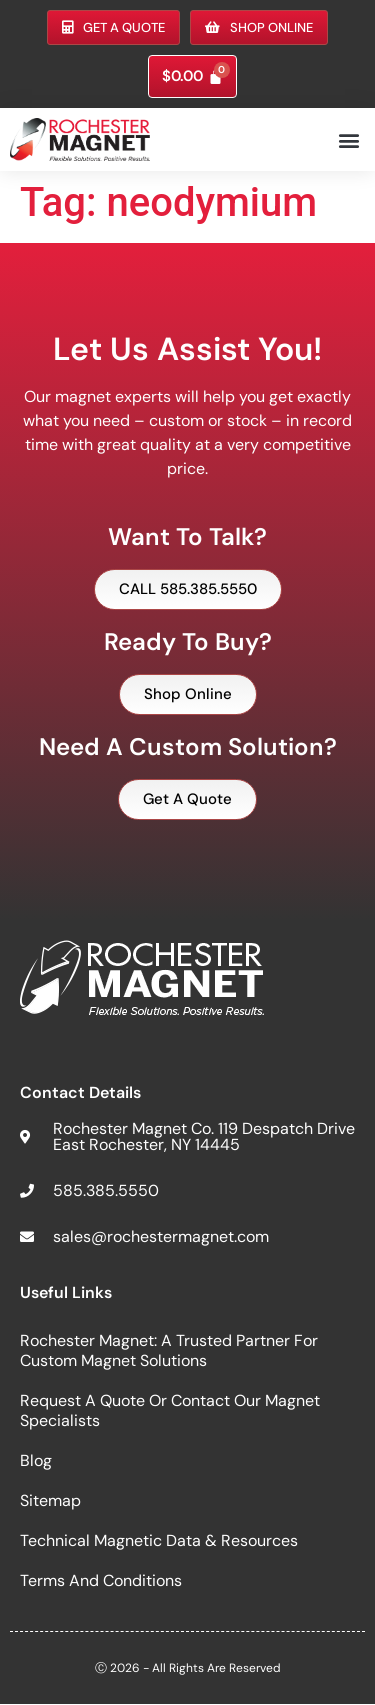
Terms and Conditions (101, 1580)
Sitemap (50, 1500)
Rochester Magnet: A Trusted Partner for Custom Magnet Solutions (169, 1350)
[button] (348, 139)
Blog (36, 1460)
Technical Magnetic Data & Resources (159, 1540)
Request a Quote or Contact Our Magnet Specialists (170, 1410)
